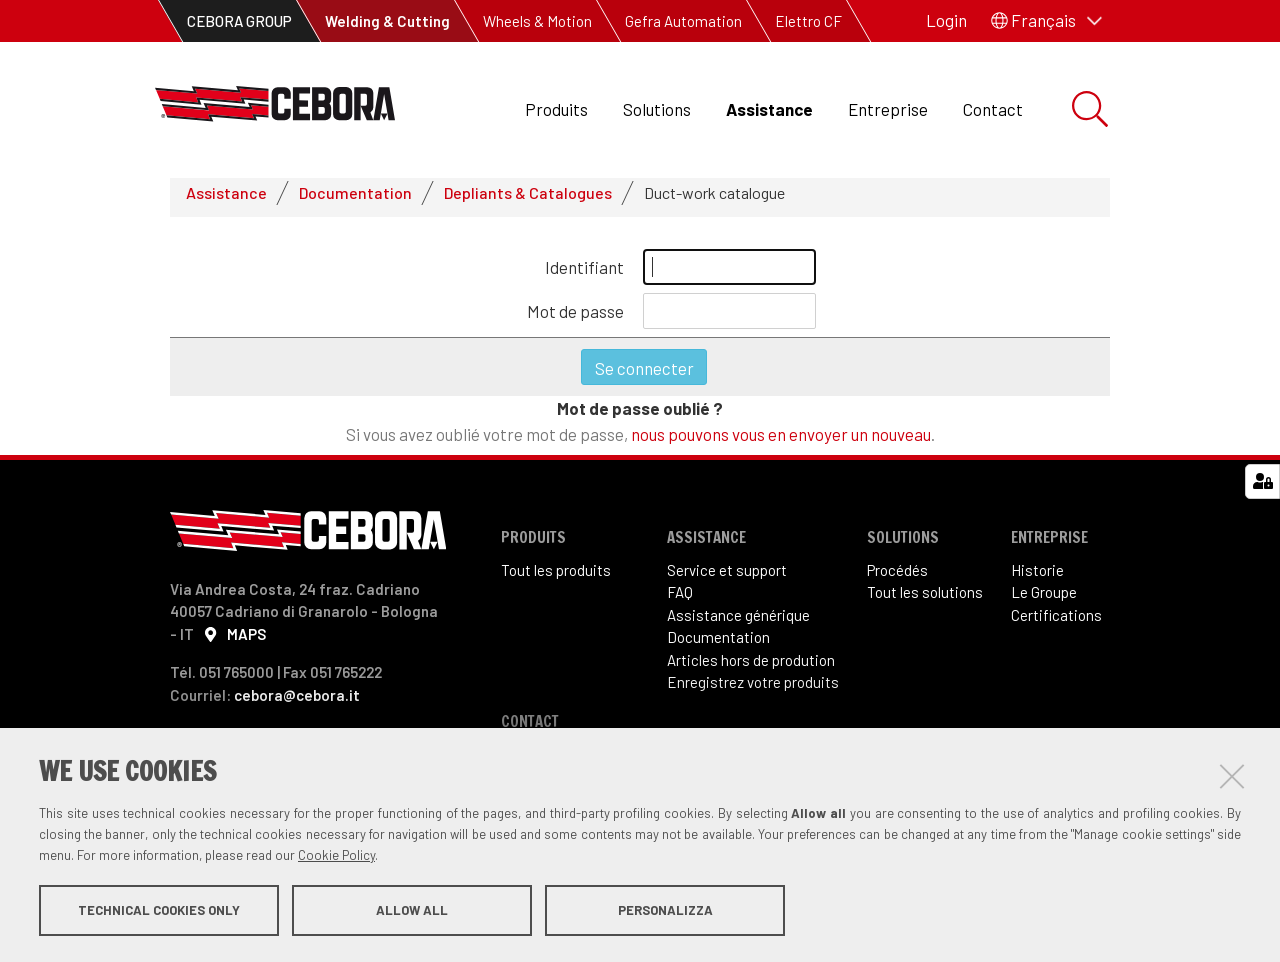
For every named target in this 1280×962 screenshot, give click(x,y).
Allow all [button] (412, 910)
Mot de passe (575, 319)
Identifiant (584, 275)
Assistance (769, 109)
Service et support (727, 578)
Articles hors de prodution (751, 668)
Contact (993, 109)
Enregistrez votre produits (753, 691)
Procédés (897, 578)
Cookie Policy (336, 855)
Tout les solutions (925, 601)
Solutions (657, 109)
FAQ (680, 601)
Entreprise (888, 109)
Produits (556, 109)
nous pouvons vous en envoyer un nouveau (781, 442)
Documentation (355, 200)
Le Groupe (1044, 601)
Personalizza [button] (665, 910)
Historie (1037, 578)
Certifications (1056, 623)
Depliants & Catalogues (528, 200)
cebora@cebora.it (297, 703)
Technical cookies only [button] (159, 910)
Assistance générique (738, 623)
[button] (1046, 21)
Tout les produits (556, 578)
